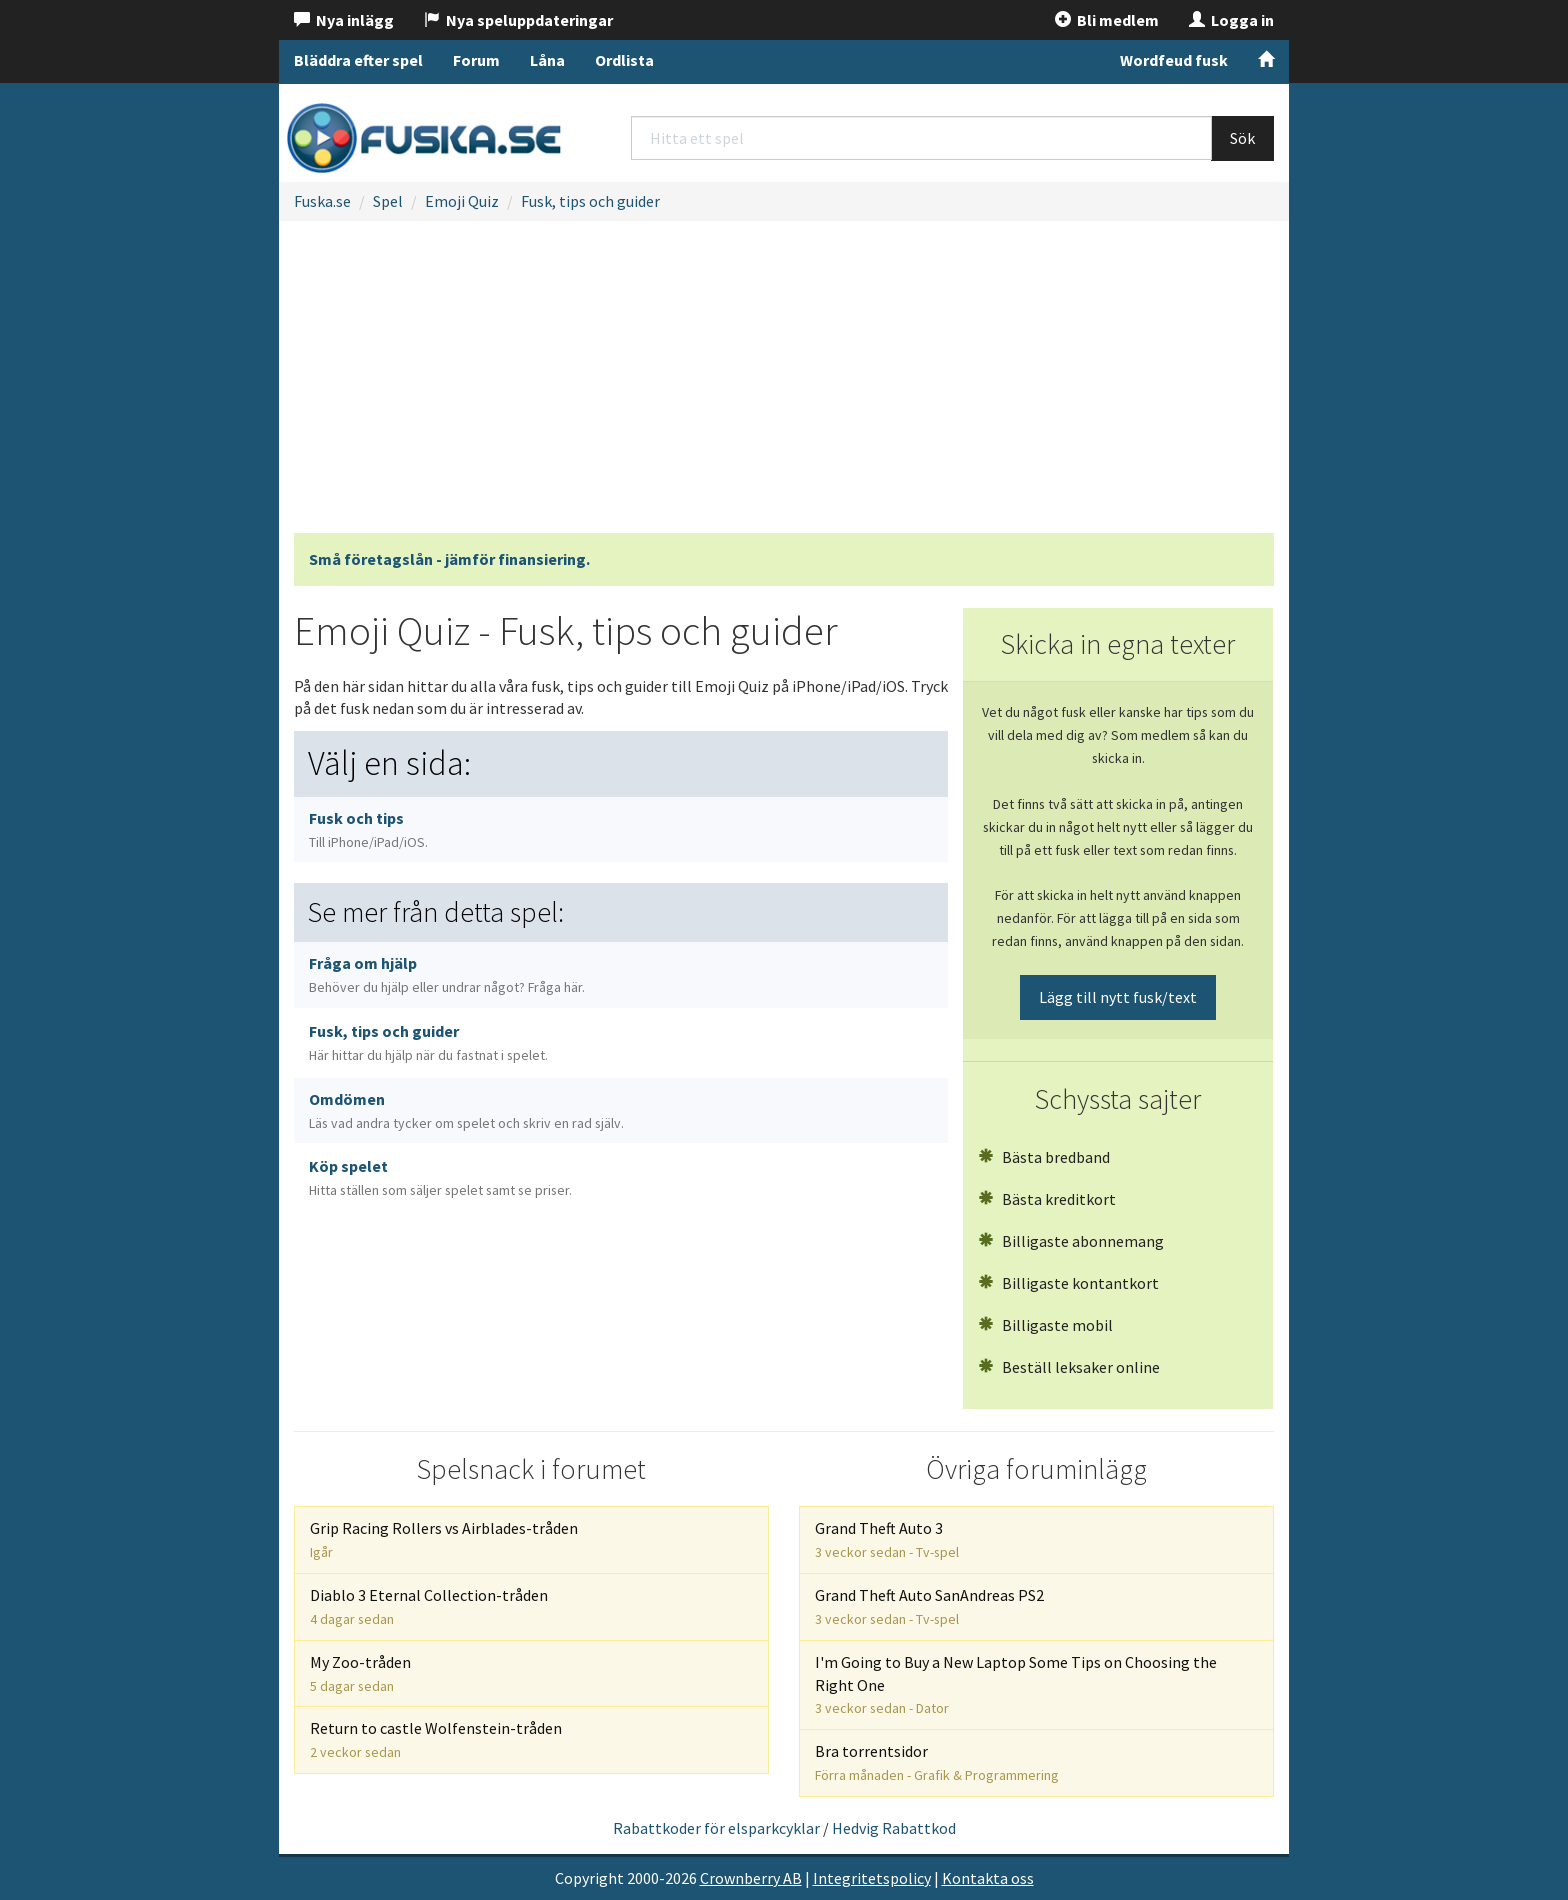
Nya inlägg (344, 20)
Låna (547, 60)
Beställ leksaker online (1069, 1367)
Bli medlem (1107, 20)
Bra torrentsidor (937, 1762)
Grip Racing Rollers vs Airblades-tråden (444, 1539)
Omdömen (466, 1110)
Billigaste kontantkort (1068, 1283)
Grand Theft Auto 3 (887, 1539)
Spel (388, 201)
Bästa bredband (1044, 1157)
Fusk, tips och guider (590, 201)
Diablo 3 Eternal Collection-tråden (429, 1606)
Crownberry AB (751, 1878)
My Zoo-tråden (360, 1673)
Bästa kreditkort (1047, 1199)
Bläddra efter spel (358, 60)
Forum (476, 60)
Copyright (589, 1878)
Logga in (1231, 20)
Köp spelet (440, 1177)
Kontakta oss (988, 1878)
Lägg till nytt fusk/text (1118, 997)
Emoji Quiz (462, 201)
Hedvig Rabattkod (894, 1828)
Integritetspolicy (872, 1878)
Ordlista (624, 60)
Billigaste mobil (1045, 1325)
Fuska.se (322, 201)
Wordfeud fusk (1174, 60)
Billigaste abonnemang (1071, 1241)
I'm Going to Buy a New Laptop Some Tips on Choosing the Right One (1016, 1685)
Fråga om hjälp (447, 974)
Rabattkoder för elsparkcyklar (716, 1828)
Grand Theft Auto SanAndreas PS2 (929, 1606)
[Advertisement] (784, 383)
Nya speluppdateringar (518, 20)
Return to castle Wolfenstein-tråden (436, 1739)
